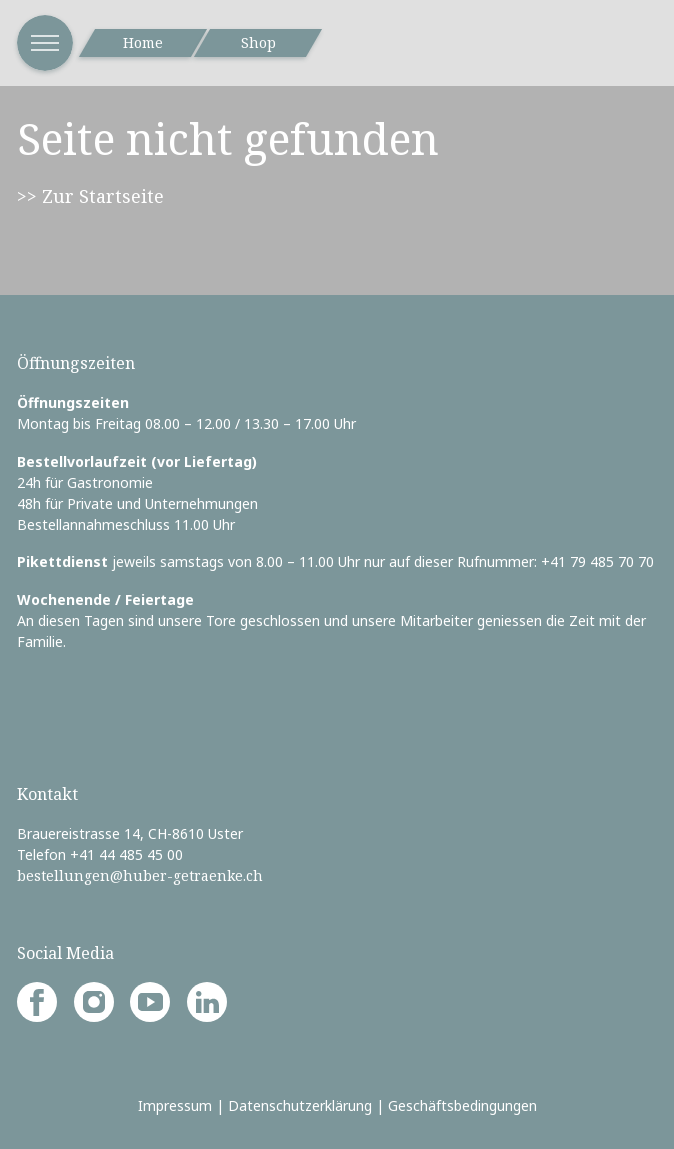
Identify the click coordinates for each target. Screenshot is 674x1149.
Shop (258, 42)
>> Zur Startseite (90, 196)
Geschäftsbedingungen (462, 1105)
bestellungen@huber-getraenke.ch (140, 875)
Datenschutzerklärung (300, 1105)
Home (143, 42)
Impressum (175, 1105)
